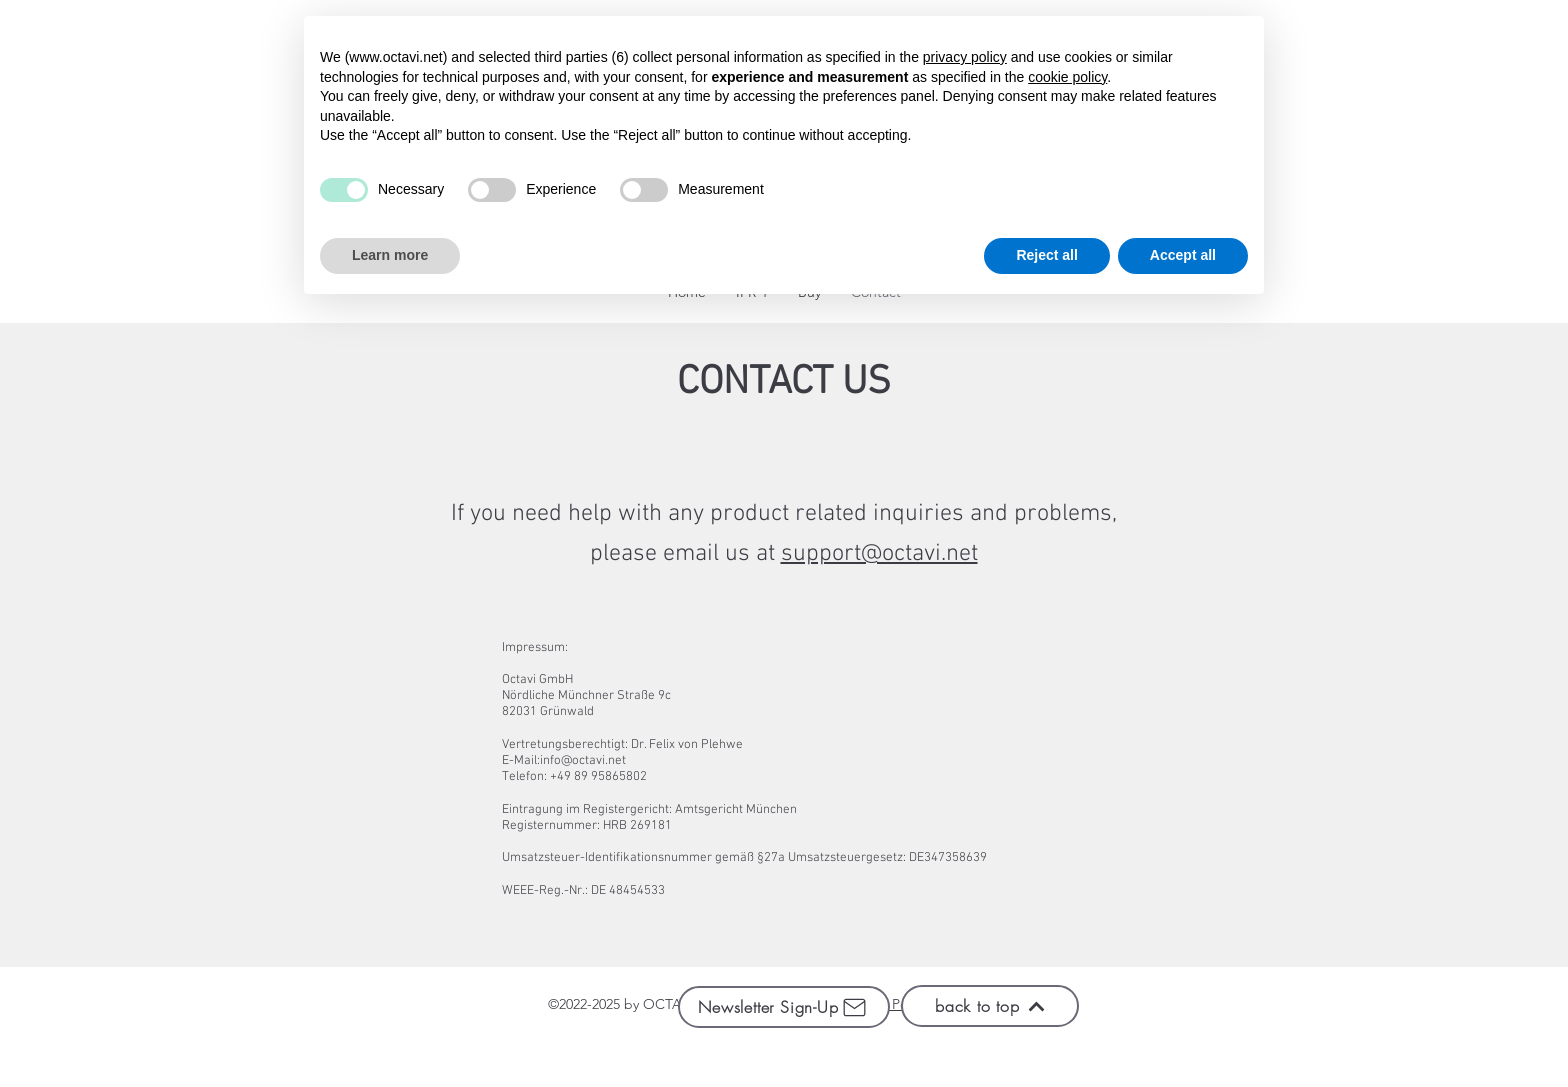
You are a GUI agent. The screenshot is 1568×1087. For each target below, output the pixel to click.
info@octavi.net (583, 761)
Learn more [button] (390, 255)
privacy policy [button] (965, 57)
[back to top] (990, 1006)
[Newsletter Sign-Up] (784, 1007)
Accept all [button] (1183, 255)
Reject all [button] (1046, 255)
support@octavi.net (879, 554)
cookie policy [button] (1067, 77)
